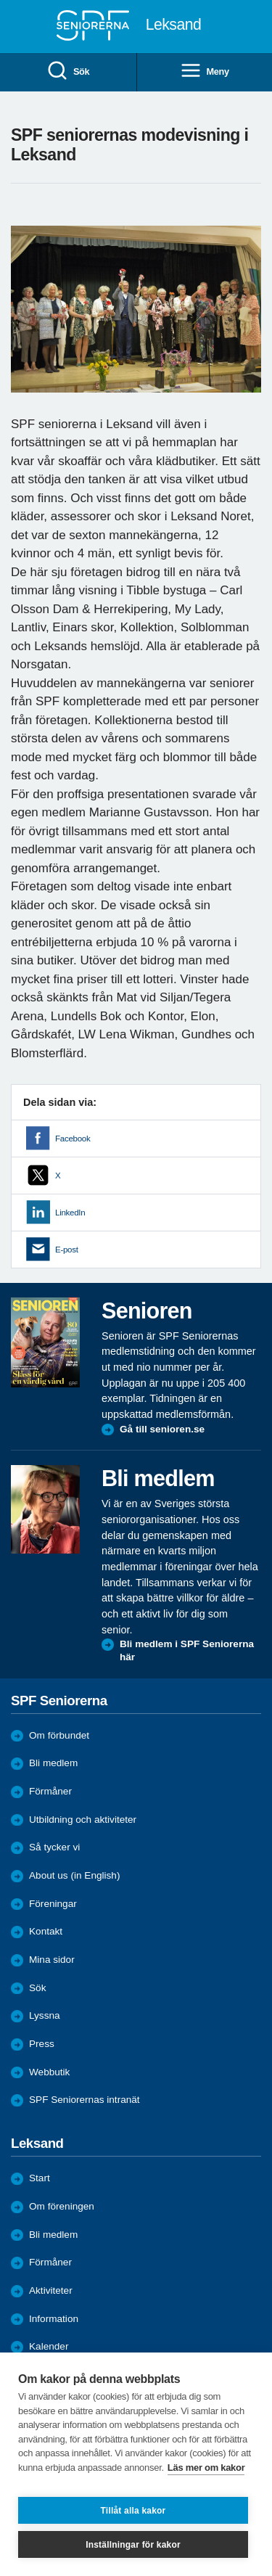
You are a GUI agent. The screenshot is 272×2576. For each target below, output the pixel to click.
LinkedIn (70, 1212)
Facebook (72, 1138)
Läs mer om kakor (206, 2467)
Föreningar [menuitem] (53, 1903)
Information (53, 2318)
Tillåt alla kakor (133, 2511)
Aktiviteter (51, 2290)
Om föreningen (61, 2206)
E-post (66, 1249)
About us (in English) (74, 1875)
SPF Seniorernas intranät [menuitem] (84, 2099)
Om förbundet (59, 1735)
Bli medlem (53, 1762)
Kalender (48, 2346)
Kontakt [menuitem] (45, 1931)
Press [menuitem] (41, 2043)
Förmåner (50, 1791)
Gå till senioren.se (162, 1429)
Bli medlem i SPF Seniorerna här (187, 1650)
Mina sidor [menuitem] (52, 1959)
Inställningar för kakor (133, 2545)
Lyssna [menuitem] (44, 2015)
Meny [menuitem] (204, 71)
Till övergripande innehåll (0, 0)
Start (39, 2178)
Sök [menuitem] (67, 71)
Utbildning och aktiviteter (82, 1819)
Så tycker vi (54, 1847)
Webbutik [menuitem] (49, 2072)
